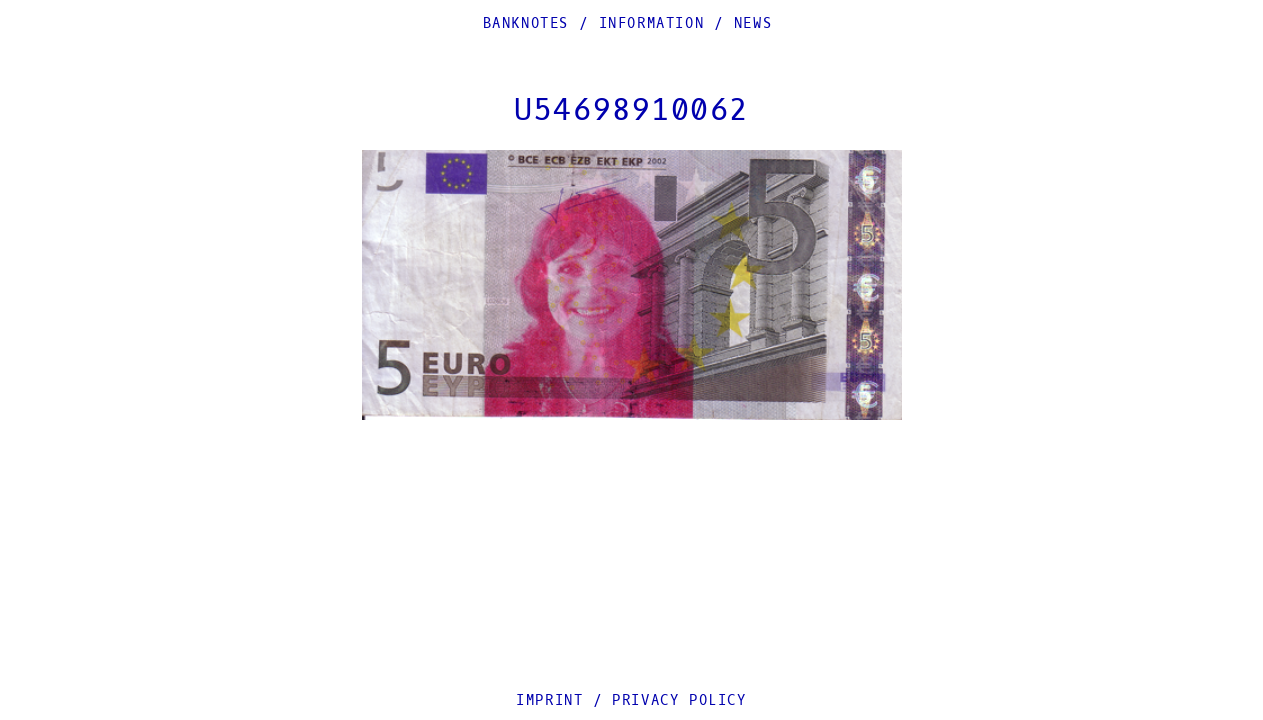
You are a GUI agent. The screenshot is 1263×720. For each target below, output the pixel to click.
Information (652, 23)
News (753, 23)
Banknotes (526, 23)
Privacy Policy (679, 700)
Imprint (549, 700)
